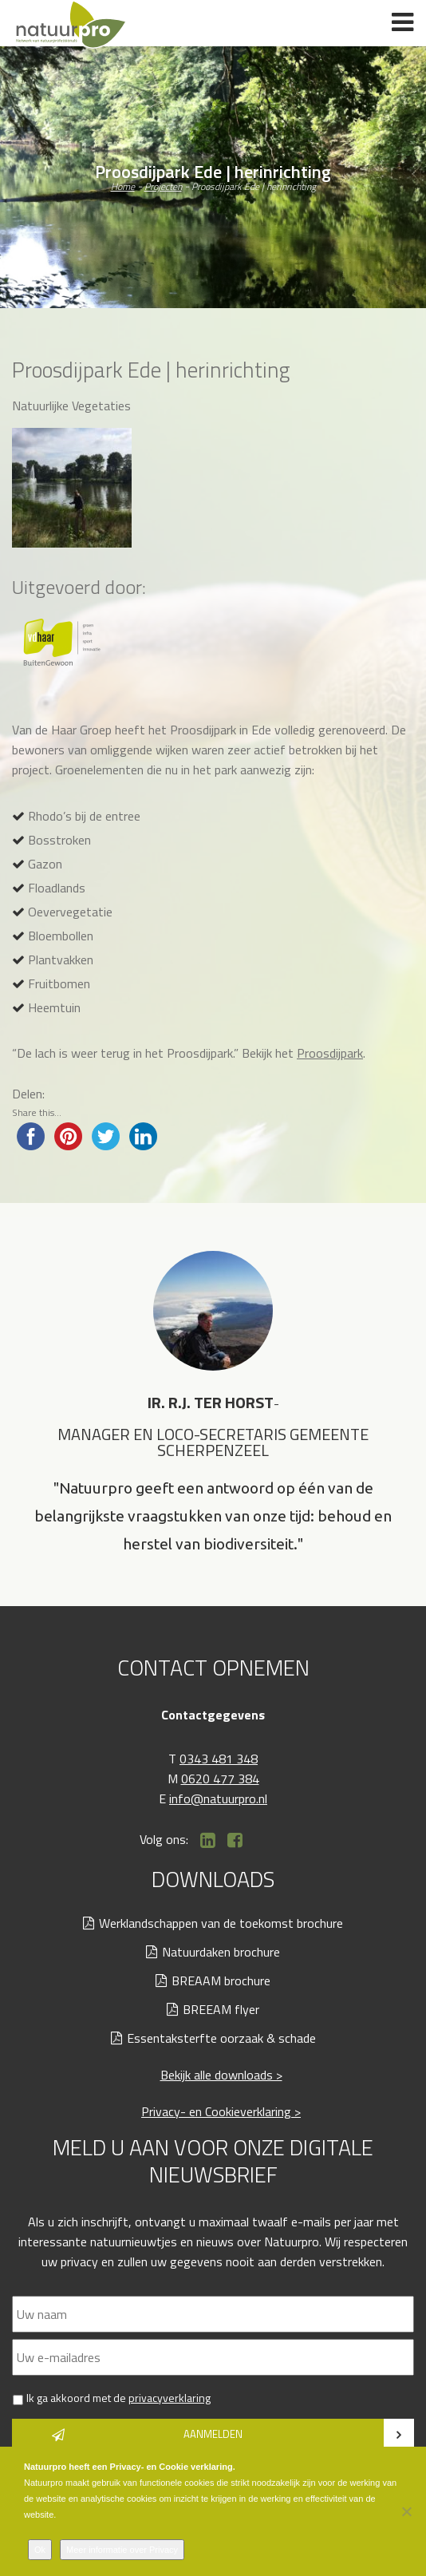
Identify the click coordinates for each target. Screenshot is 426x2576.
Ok (39, 2549)
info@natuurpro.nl (218, 1798)
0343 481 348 (218, 1758)
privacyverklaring (169, 2397)
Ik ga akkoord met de (118, 2397)
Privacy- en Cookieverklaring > (221, 2111)
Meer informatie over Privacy (122, 2549)
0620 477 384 (220, 1778)
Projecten (163, 186)
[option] (213, 1404)
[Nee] (406, 2511)
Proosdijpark (330, 1052)
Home (123, 186)
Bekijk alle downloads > (221, 2074)
